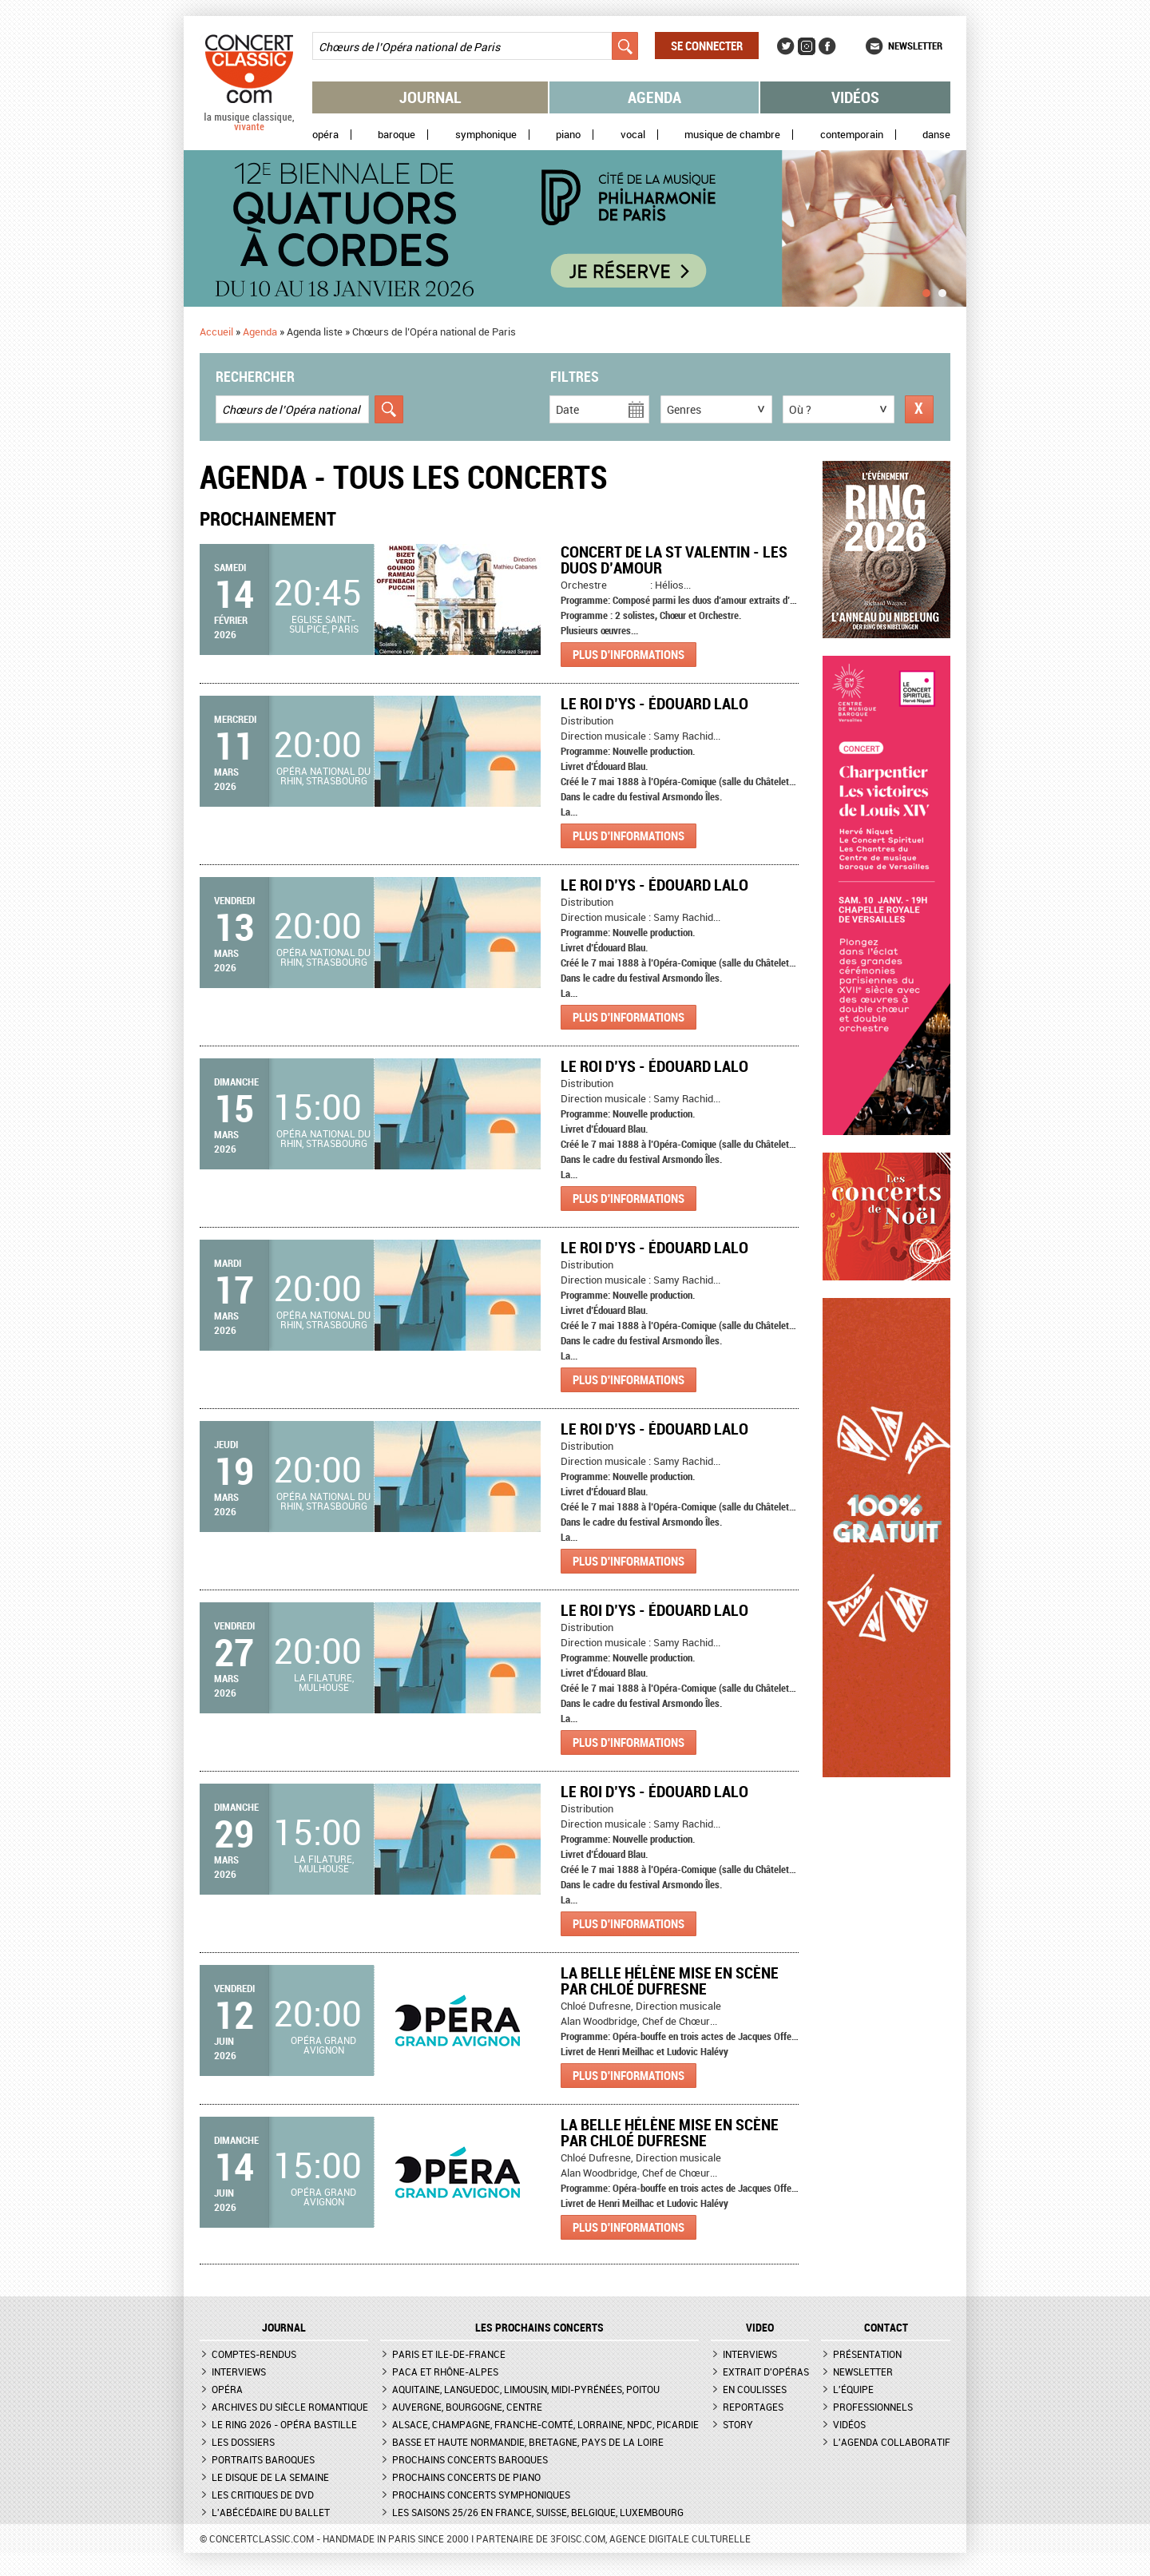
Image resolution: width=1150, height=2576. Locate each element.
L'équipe (853, 2389)
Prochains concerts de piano (466, 2477)
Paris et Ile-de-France (449, 2354)
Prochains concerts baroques (470, 2459)
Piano (568, 134)
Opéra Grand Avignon (323, 2045)
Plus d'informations (628, 654)
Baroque (396, 134)
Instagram (806, 46)
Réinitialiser (919, 409)
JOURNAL (284, 2327)
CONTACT (886, 2327)
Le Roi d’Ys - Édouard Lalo (654, 703)
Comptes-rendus (254, 2354)
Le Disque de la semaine (270, 2477)
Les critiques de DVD (263, 2494)
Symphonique (486, 134)
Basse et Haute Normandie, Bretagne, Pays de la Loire (528, 2441)
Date (567, 409)
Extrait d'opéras (766, 2371)
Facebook (827, 46)
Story (738, 2424)
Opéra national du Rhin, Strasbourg (323, 775)
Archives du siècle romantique (290, 2406)
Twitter (786, 46)
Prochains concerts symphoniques (481, 2494)
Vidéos (855, 97)
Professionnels (873, 2406)
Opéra (325, 134)
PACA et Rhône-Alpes (445, 2371)
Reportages (753, 2406)
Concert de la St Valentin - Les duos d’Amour (674, 559)
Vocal (633, 134)
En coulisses (755, 2389)
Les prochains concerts (539, 2327)
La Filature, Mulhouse (324, 1682)
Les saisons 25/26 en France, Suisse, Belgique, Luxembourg (538, 2512)
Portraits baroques (263, 2459)
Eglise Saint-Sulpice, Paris (324, 624)
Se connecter (707, 46)
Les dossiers (243, 2441)
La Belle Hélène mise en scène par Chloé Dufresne (670, 1980)
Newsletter (915, 45)
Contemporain (851, 134)
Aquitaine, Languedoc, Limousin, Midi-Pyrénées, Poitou (526, 2389)
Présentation (867, 2354)
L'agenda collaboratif (891, 2441)
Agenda (654, 97)
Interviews (239, 2371)
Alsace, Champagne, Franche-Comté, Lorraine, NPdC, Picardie (545, 2424)
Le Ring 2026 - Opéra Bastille (284, 2424)
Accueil (216, 331)
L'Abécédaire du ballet (271, 2512)
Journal (430, 97)
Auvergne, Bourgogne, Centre (467, 2406)
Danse (936, 134)
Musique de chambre (732, 134)
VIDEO (760, 2327)
